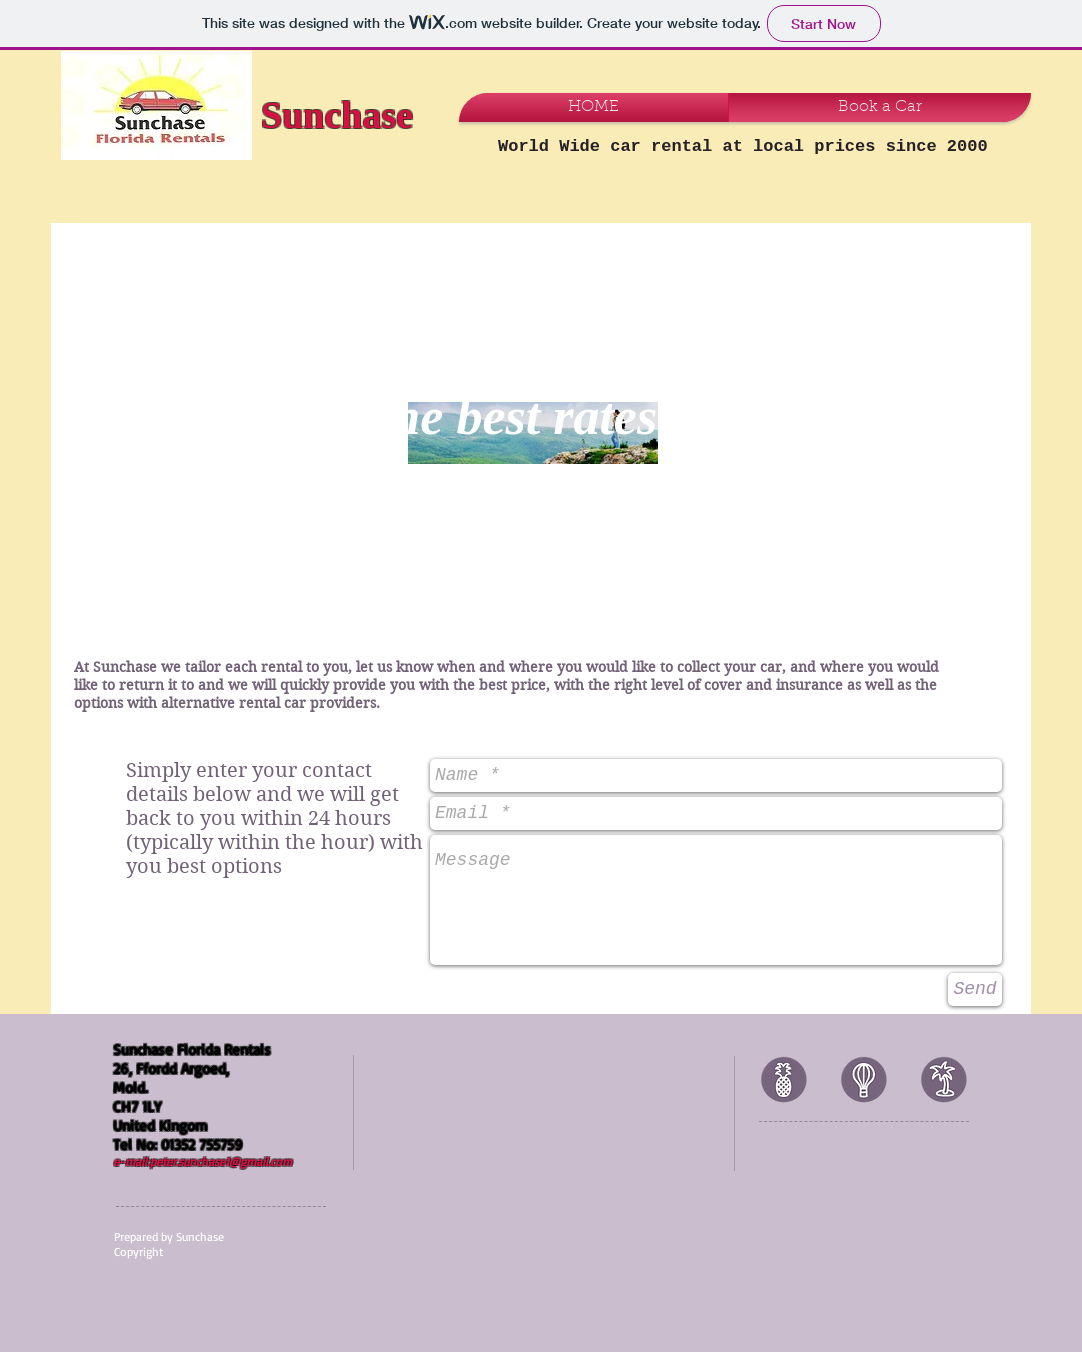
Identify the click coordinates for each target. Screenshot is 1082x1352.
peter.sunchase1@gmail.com (221, 1161)
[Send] (975, 989)
